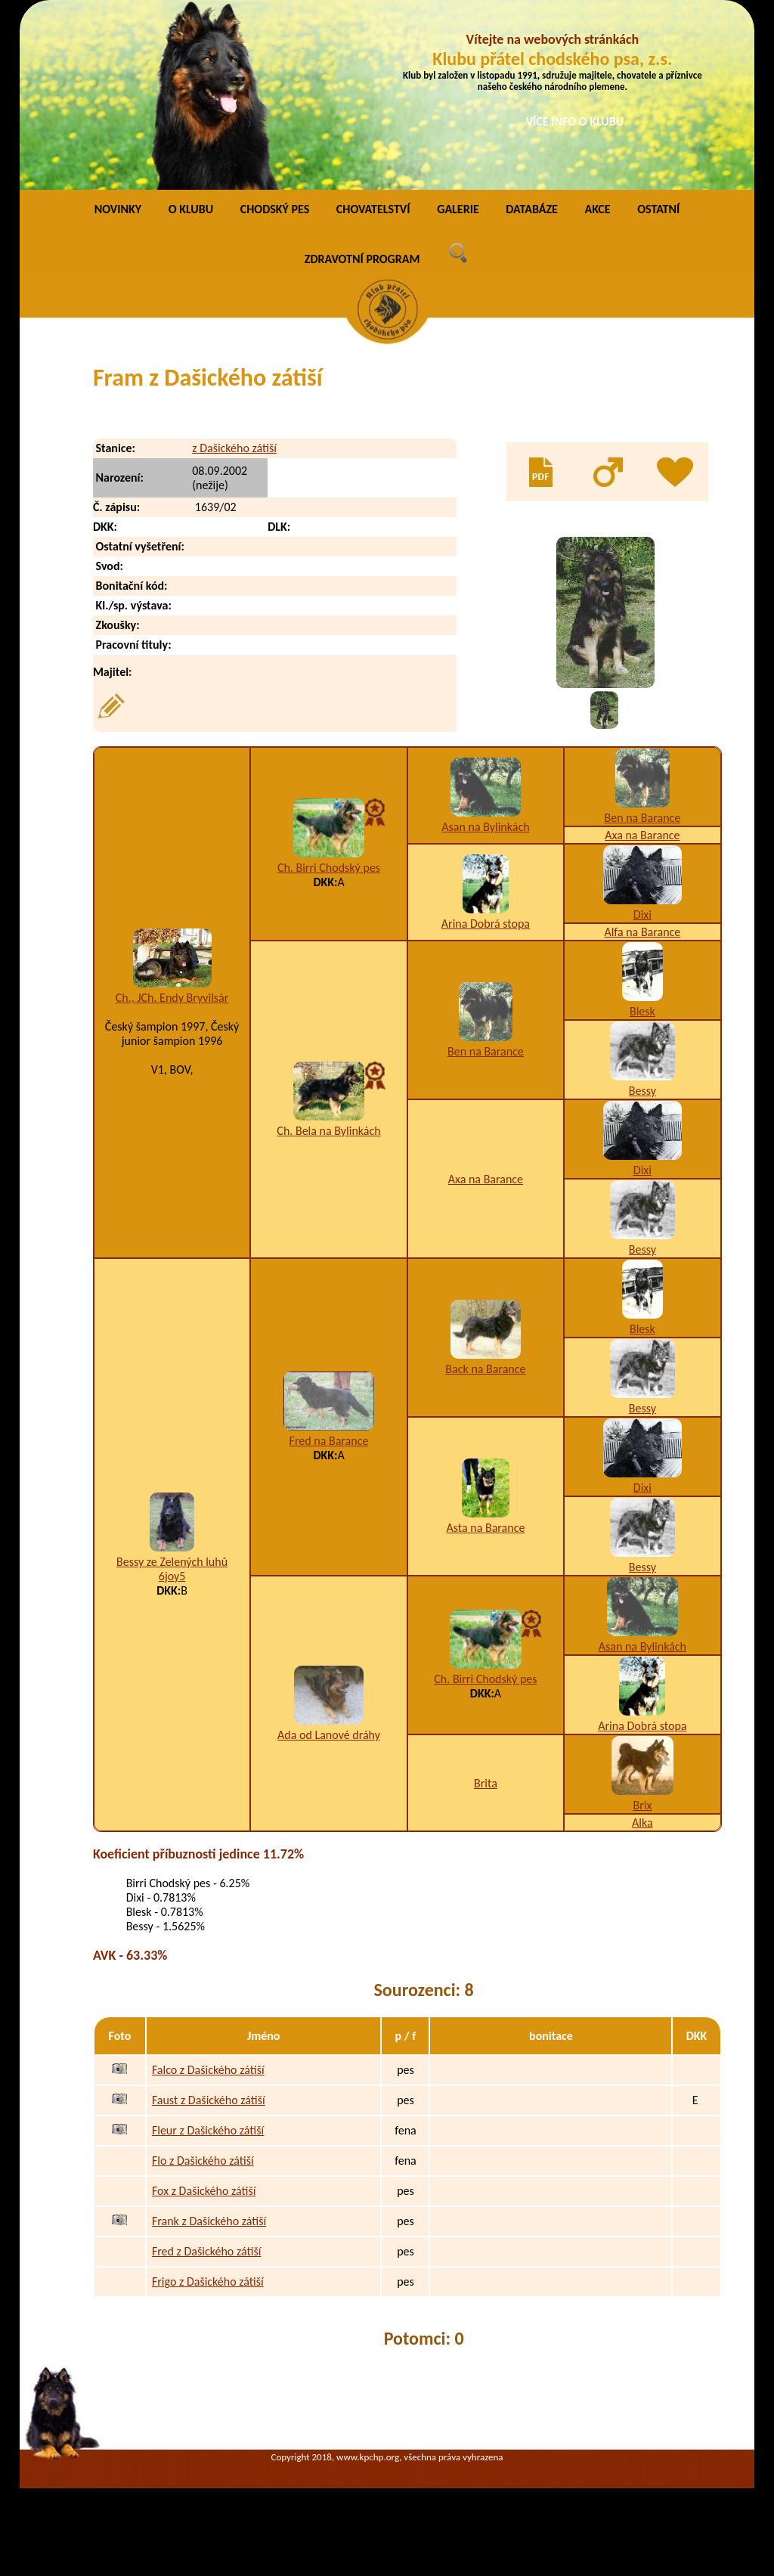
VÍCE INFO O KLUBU (575, 121)
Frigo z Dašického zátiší (208, 2281)
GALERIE (458, 209)
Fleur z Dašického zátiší (208, 2130)
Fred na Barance (329, 1441)
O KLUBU (191, 209)
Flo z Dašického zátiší (203, 2160)
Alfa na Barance (642, 932)
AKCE (597, 209)
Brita (485, 1783)
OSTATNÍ (658, 209)
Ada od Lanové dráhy (328, 1735)
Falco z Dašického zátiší (208, 2070)
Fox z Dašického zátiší (204, 2191)
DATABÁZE (531, 209)
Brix (642, 1805)
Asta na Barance (485, 1527)
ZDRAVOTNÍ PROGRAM (362, 259)
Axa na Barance (642, 835)
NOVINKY (117, 209)
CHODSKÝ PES (274, 209)
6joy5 (172, 1576)
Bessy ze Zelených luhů (172, 1562)
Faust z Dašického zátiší (208, 2100)
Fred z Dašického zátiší (206, 2251)
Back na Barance (485, 1369)
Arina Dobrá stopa (485, 923)
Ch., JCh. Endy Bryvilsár (172, 997)
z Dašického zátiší (234, 448)
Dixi (642, 914)
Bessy (642, 1090)
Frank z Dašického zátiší (209, 2221)
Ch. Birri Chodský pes (328, 867)
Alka (642, 1822)
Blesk (642, 1011)
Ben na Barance (642, 818)
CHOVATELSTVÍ (373, 209)
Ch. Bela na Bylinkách (328, 1131)
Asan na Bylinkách (485, 827)
